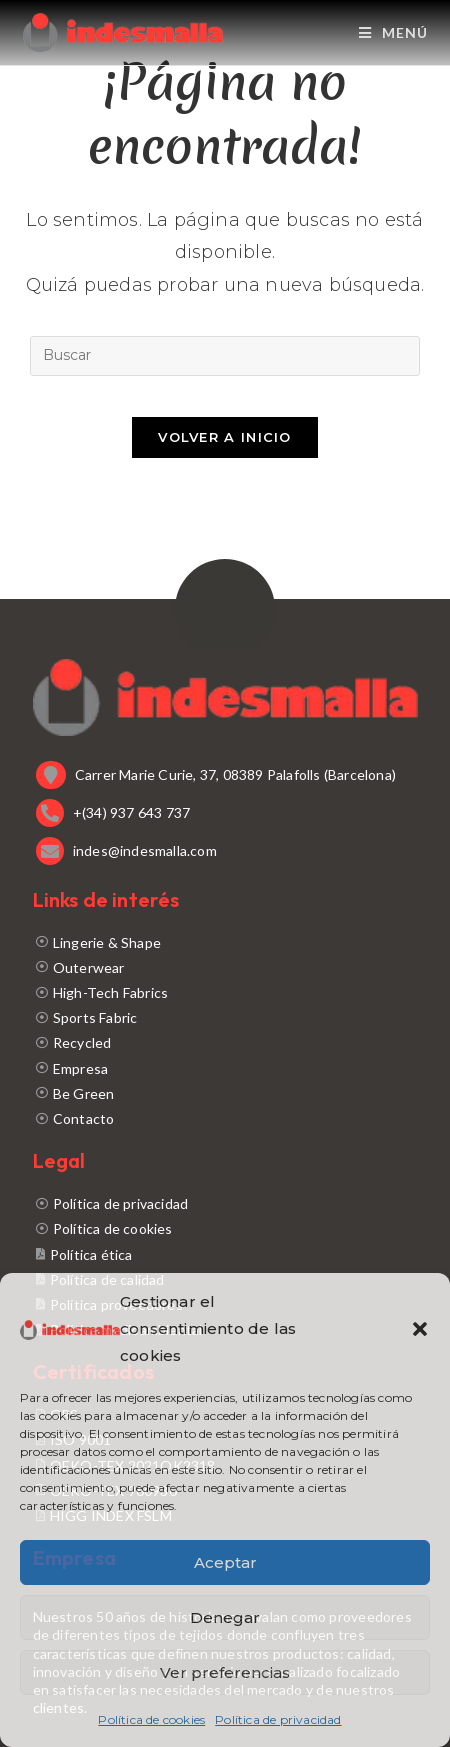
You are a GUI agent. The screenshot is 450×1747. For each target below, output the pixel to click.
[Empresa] (225, 1068)
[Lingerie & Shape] (225, 942)
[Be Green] (225, 1093)
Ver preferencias (225, 1672)
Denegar (225, 1617)
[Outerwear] (225, 967)
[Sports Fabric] (225, 1017)
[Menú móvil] (393, 32)
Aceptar (225, 1562)
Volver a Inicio (225, 437)
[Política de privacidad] (225, 1203)
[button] (420, 1329)
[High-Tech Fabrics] (225, 992)
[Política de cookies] (225, 1228)
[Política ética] (225, 1254)
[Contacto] (225, 1118)
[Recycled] (225, 1042)
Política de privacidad (278, 1719)
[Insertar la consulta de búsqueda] (225, 356)
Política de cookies (151, 1719)
